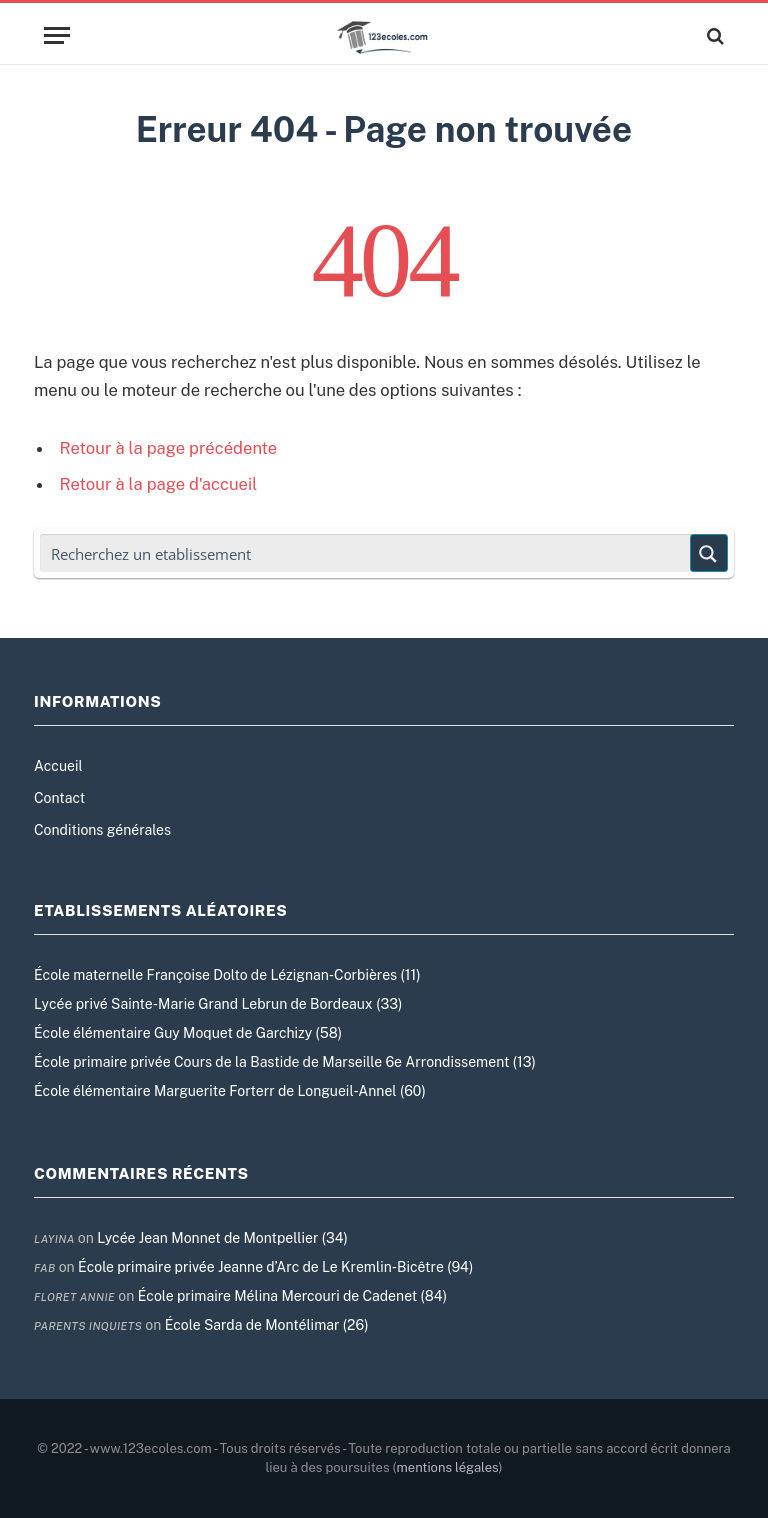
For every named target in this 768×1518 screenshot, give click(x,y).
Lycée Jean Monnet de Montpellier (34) (222, 1238)
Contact (59, 798)
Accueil (58, 766)
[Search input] (366, 553)
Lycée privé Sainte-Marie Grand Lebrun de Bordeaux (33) (218, 1004)
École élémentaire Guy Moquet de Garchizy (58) (188, 1033)
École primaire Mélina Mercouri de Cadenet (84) (292, 1296)
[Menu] (57, 35)
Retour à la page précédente (169, 448)
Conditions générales (102, 830)
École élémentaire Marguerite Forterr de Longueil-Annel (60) (230, 1091)
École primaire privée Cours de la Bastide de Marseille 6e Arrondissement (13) (285, 1062)
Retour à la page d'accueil (159, 484)
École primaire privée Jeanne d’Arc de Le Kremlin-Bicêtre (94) (275, 1267)
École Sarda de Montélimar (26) (267, 1325)
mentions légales (448, 1467)
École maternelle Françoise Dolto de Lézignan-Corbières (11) (227, 975)
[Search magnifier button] (709, 553)
